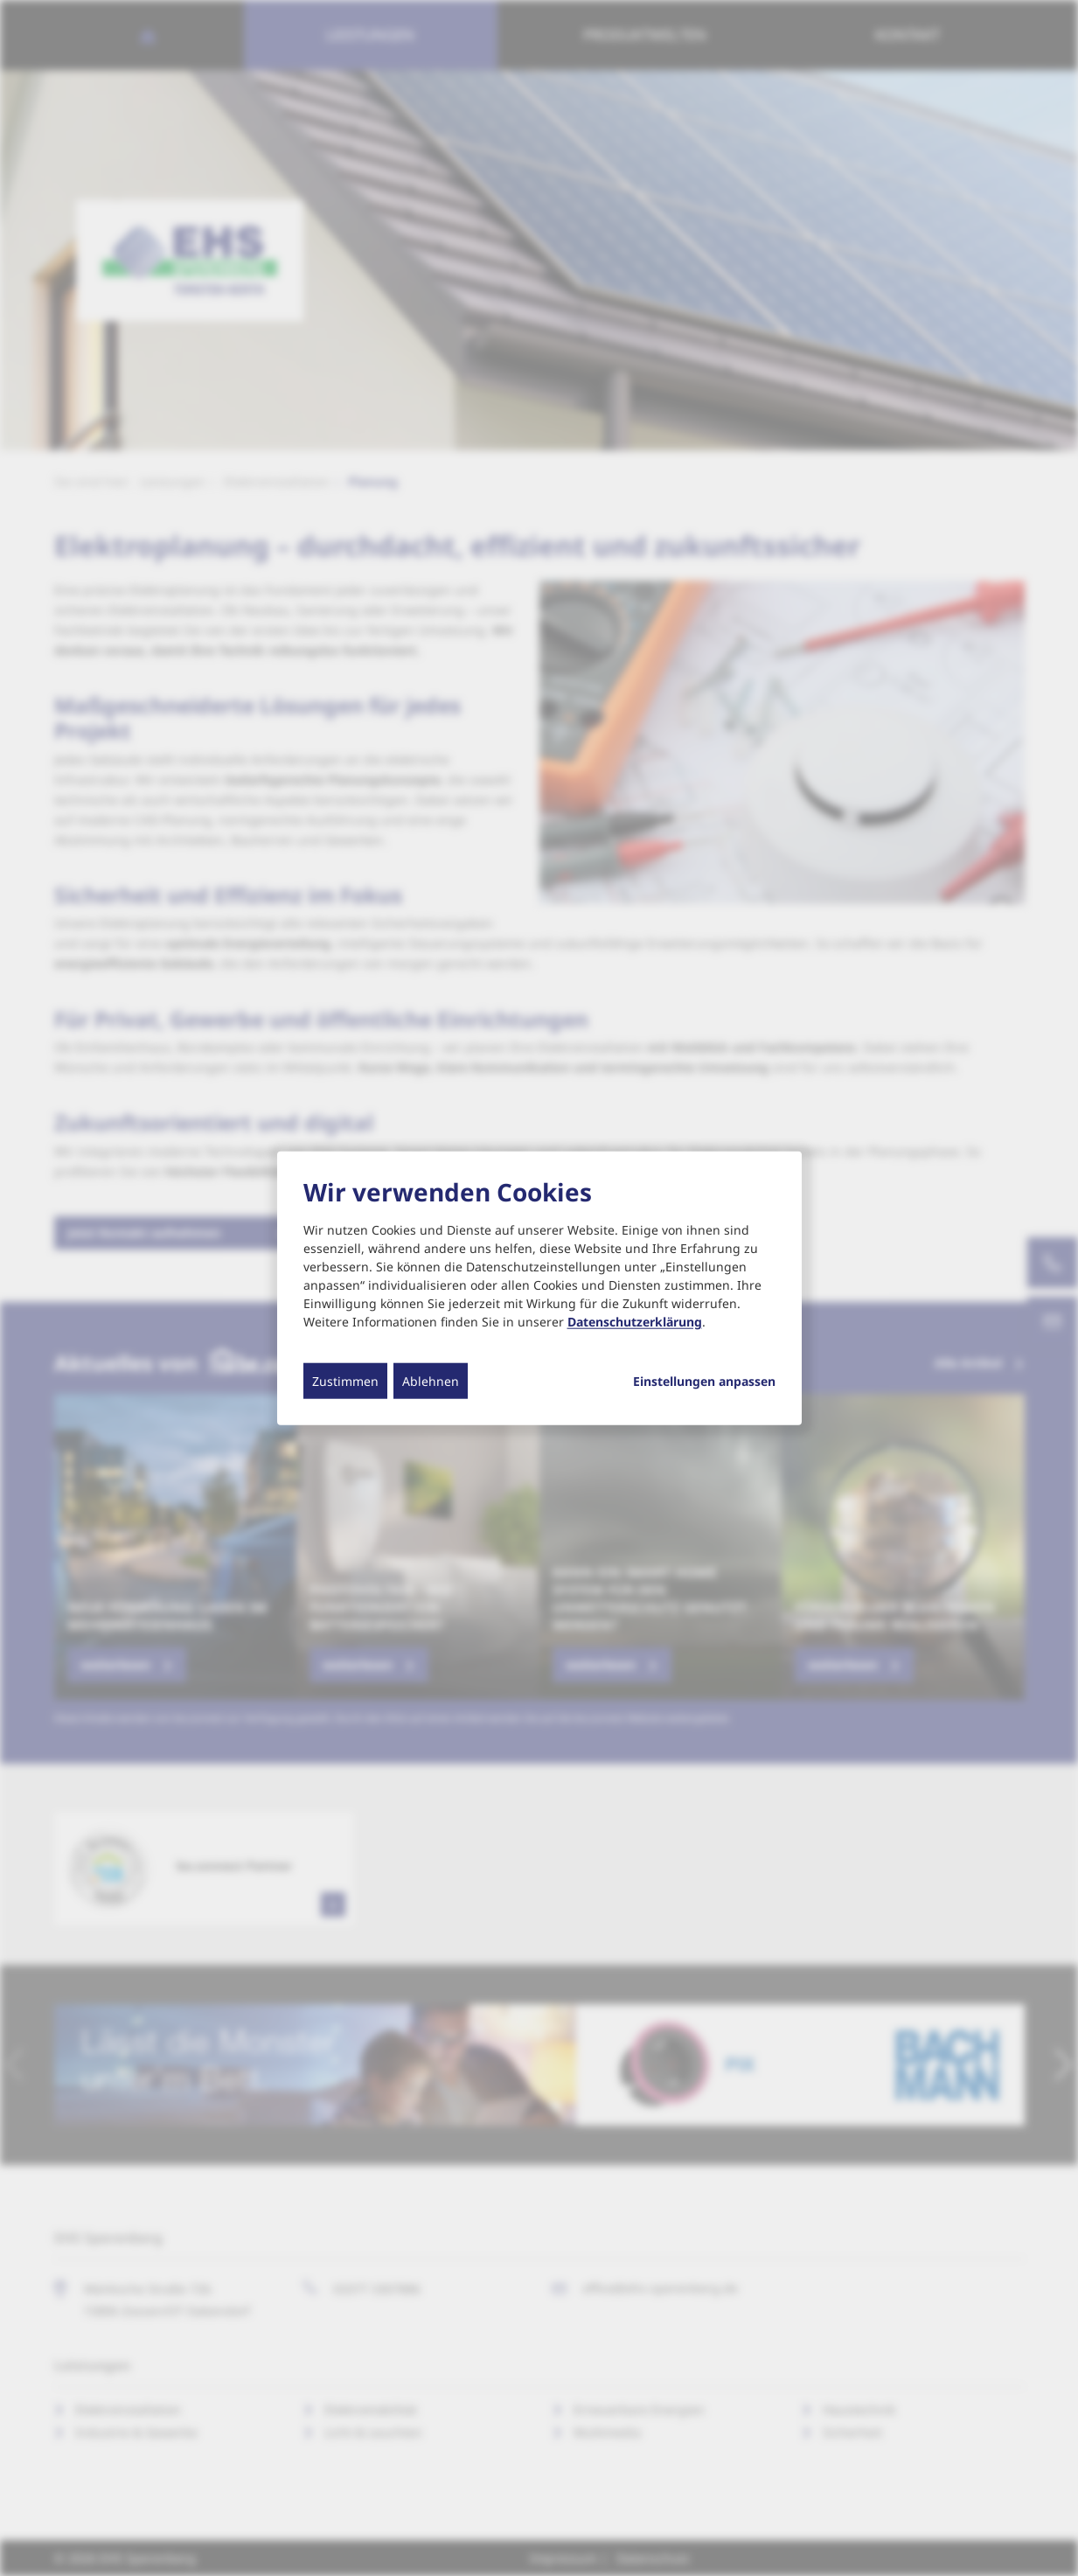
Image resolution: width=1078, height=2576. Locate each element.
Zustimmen (345, 1380)
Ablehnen (430, 1380)
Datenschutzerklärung (634, 1320)
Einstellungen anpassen (704, 1380)
